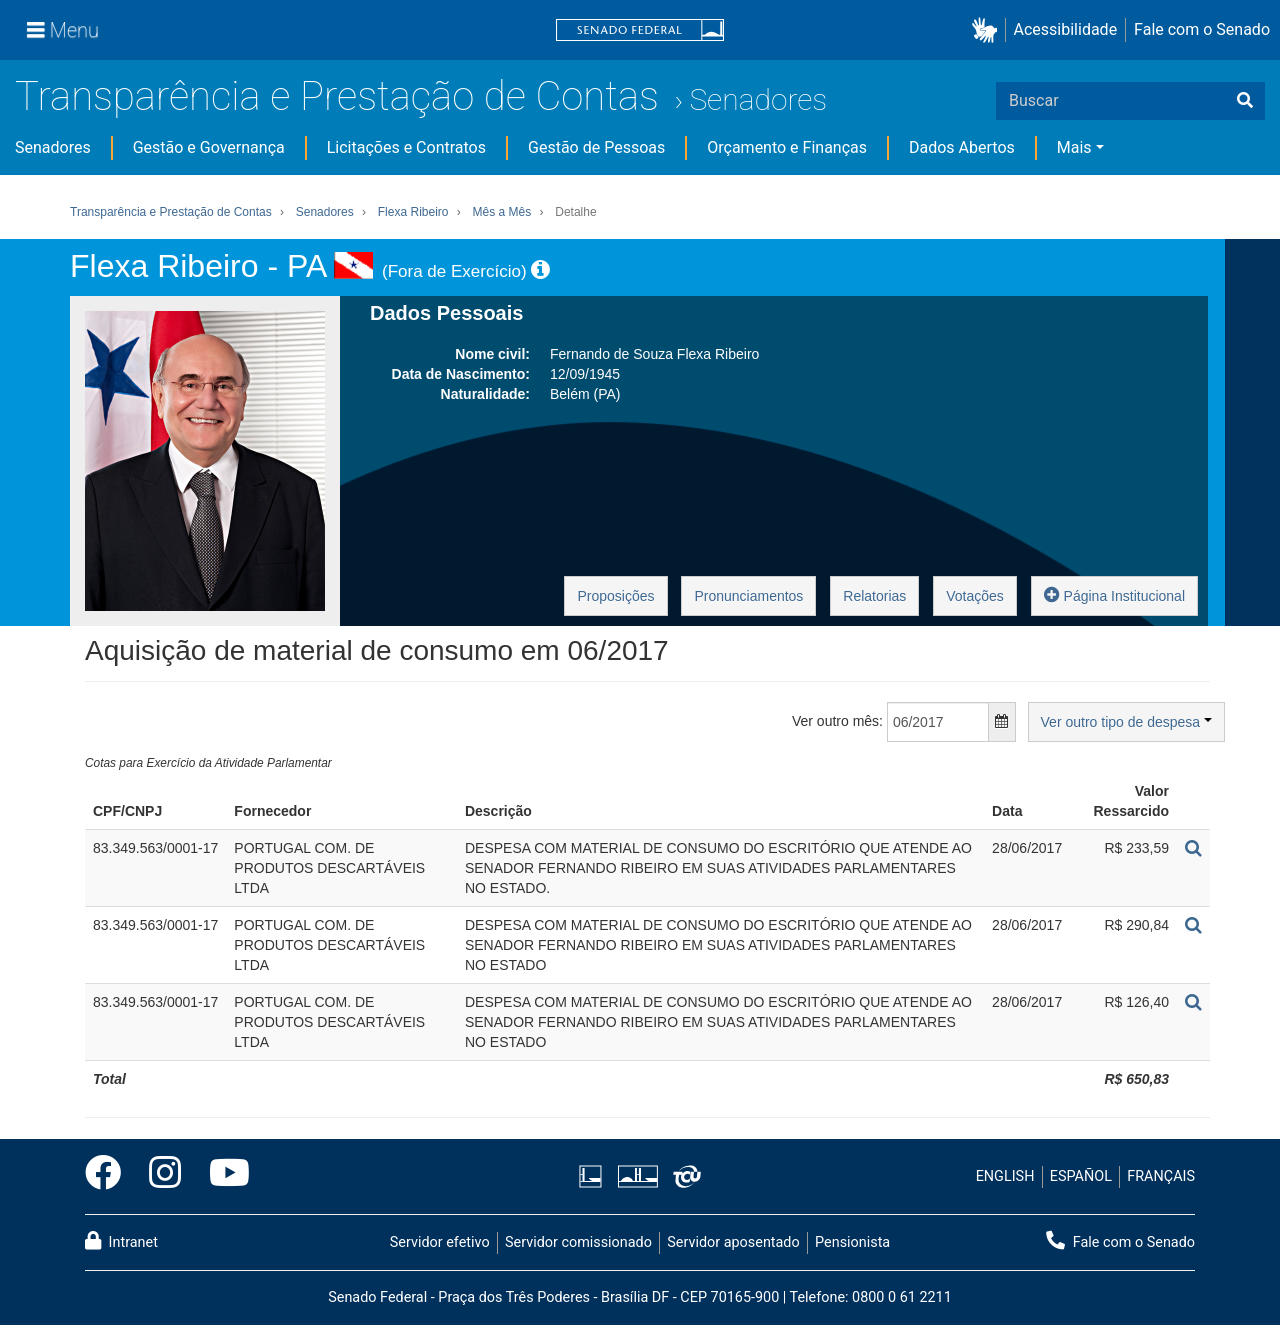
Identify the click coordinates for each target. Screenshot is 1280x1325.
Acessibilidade (1066, 29)
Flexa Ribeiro (413, 212)
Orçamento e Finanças (787, 147)
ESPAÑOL (1081, 1176)
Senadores (758, 99)
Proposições (615, 596)
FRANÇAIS (1161, 1176)
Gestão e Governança (209, 147)
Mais (1074, 147)
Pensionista (852, 1242)
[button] (988, 30)
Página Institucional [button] (1114, 594)
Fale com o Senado (1202, 29)
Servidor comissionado (578, 1242)
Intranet (121, 1241)
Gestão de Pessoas (596, 147)
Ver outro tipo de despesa (1126, 722)
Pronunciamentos (748, 596)
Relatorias (874, 596)
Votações (975, 596)
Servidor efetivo (440, 1242)
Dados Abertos (962, 147)
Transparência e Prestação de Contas (337, 96)
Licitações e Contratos (406, 147)
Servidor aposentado (733, 1242)
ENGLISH (1005, 1176)
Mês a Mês (502, 212)
